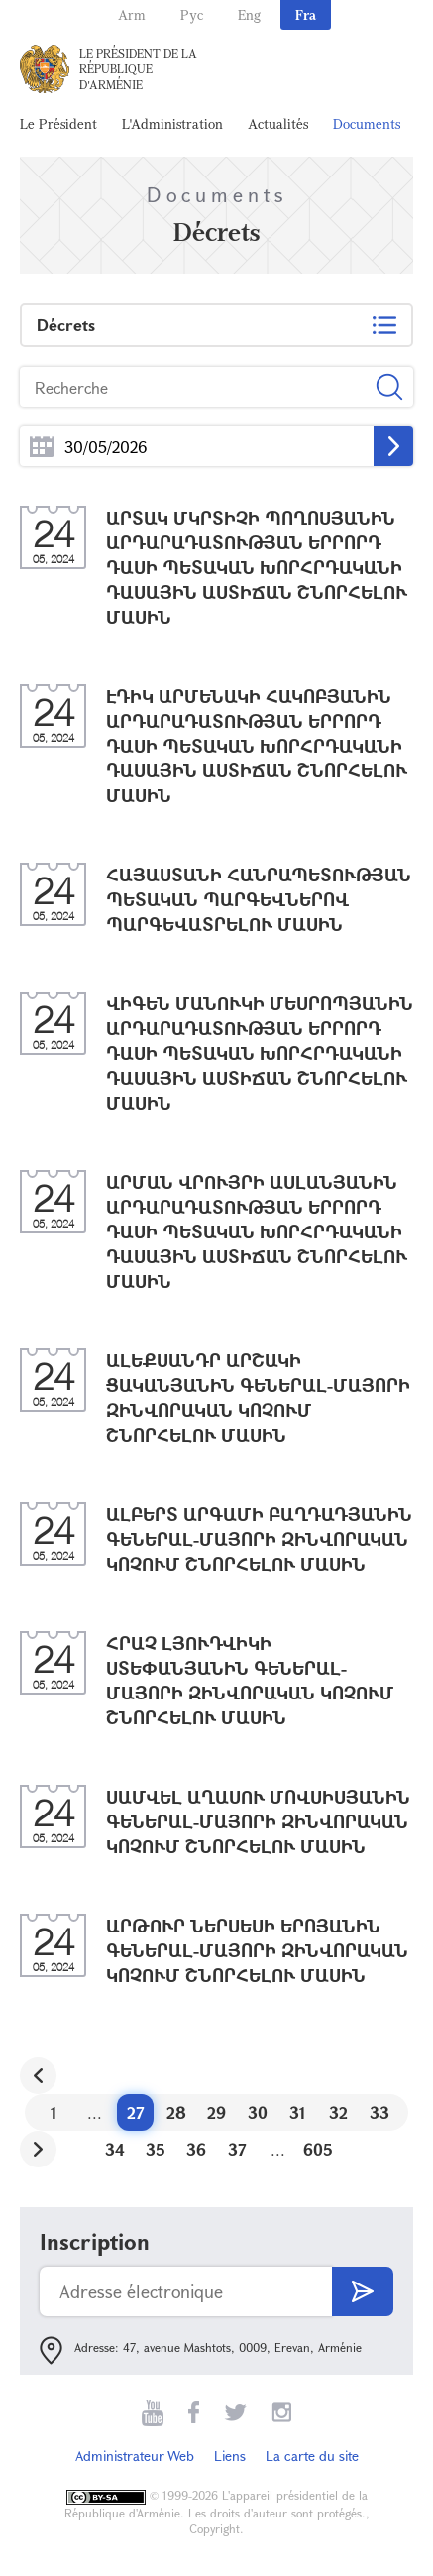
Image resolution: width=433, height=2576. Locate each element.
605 (318, 2149)
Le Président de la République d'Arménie (138, 68)
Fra (305, 14)
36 (196, 2149)
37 (237, 2149)
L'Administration (172, 123)
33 (379, 2112)
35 (155, 2149)
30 (258, 2112)
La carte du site (312, 2455)
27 (136, 2112)
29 (216, 2112)
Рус (191, 14)
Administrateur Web (134, 2455)
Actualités (278, 123)
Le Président (58, 123)
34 (115, 2149)
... (42, 446)
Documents (366, 123)
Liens (230, 2455)
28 (176, 2112)
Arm (132, 14)
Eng (249, 14)
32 (338, 2112)
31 (297, 2112)
